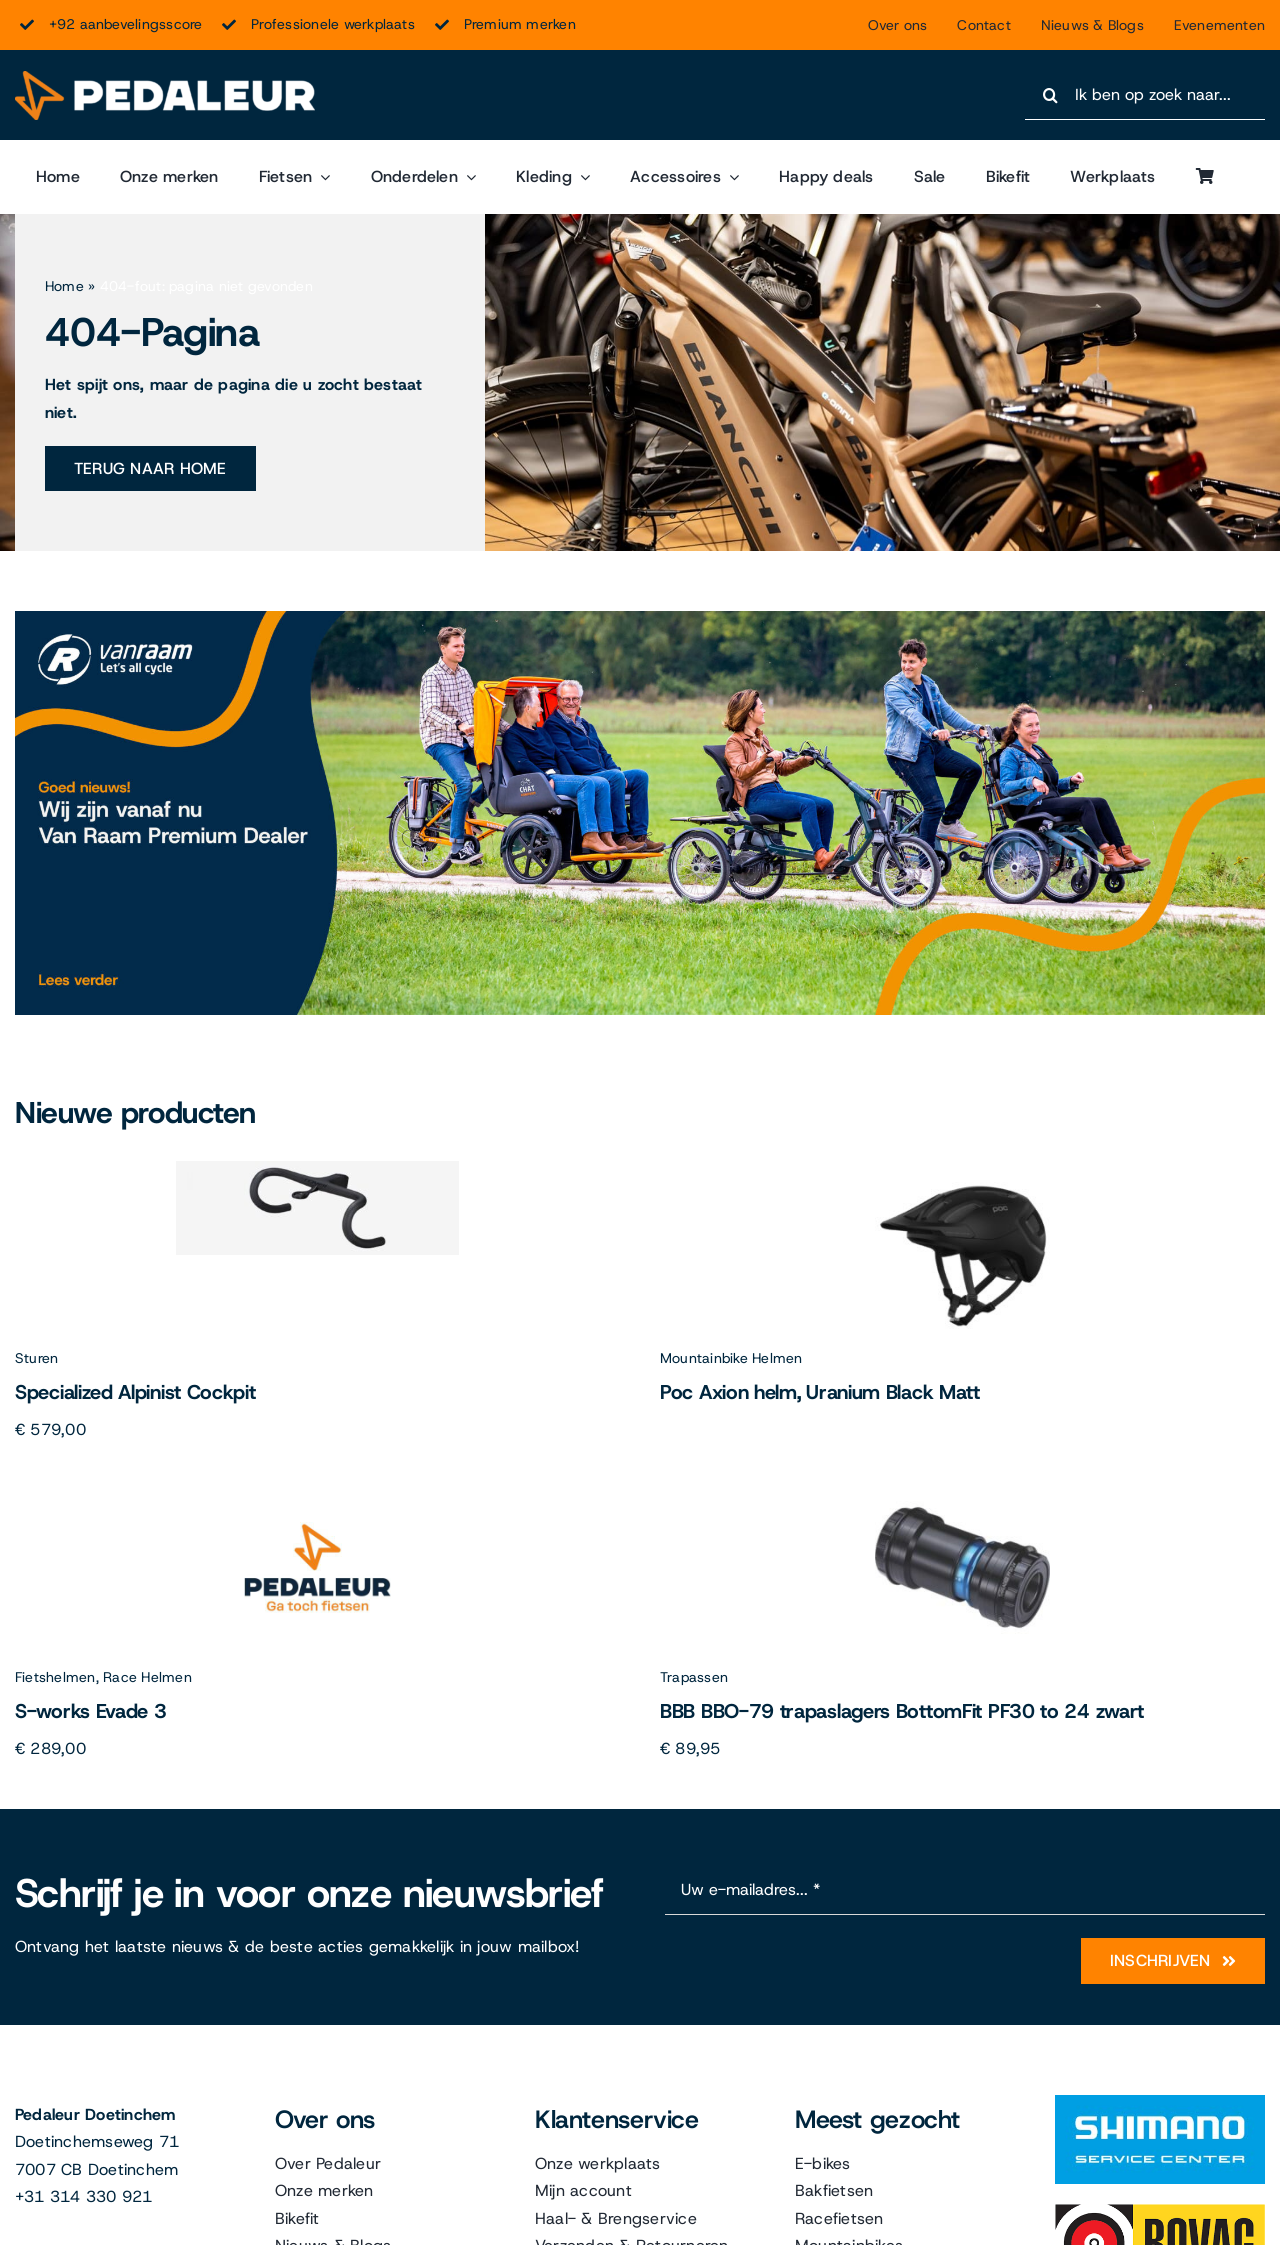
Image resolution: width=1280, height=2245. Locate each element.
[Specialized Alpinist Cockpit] (317, 1168)
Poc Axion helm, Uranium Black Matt (820, 1392)
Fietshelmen (55, 1677)
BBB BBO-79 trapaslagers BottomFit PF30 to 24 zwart (902, 1711)
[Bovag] (1160, 2211)
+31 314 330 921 (84, 2196)
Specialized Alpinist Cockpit (135, 1392)
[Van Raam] (640, 618)
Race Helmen (147, 1677)
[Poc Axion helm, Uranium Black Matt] (962, 1168)
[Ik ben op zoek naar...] (1145, 95)
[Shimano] (1160, 2102)
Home (64, 286)
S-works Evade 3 (91, 1711)
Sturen (36, 1358)
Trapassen (694, 1677)
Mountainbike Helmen (731, 1358)
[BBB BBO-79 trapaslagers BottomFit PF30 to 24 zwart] (962, 1487)
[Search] (1050, 95)
